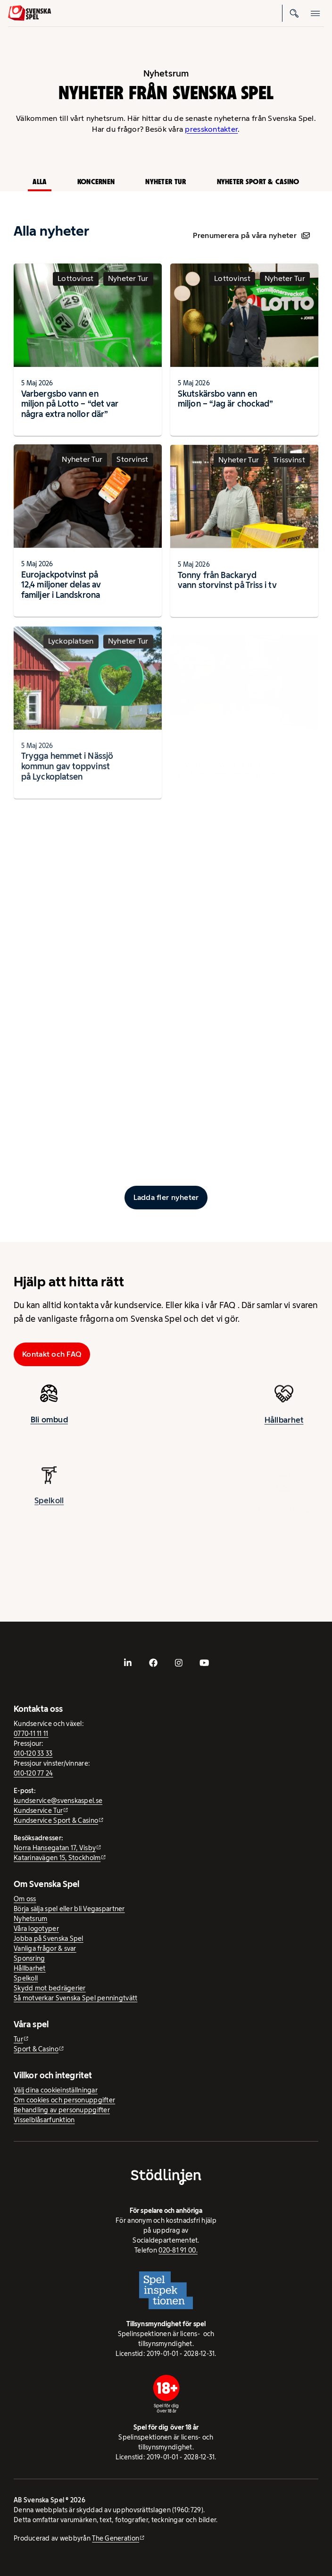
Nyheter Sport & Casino (258, 181)
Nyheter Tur (165, 181)
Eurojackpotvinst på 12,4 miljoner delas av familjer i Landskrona (61, 593)
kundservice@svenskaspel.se (58, 1800)
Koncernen (96, 181)
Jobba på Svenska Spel (48, 1938)
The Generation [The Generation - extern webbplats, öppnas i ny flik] (115, 2538)
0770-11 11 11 (31, 1733)
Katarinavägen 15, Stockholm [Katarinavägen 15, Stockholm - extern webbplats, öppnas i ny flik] (57, 1857)
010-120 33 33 (33, 1753)
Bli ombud (49, 1428)
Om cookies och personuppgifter (64, 2100)
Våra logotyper (36, 1928)
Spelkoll (26, 1978)
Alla (39, 181)
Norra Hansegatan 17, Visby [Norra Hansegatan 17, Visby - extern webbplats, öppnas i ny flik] (55, 1848)
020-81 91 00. (178, 2250)
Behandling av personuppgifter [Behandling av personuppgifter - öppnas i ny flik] (62, 2110)
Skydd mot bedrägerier (50, 1988)
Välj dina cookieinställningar (56, 2090)
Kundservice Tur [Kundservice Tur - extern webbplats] (38, 1810)
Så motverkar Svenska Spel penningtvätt (75, 1998)
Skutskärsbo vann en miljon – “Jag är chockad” (225, 398)
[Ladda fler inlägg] (165, 1197)
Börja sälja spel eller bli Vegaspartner (69, 1908)
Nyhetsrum (30, 1918)
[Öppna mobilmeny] (315, 13)
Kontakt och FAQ (52, 1354)
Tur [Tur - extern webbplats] (18, 2039)
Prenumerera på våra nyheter (251, 235)
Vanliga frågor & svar (45, 1948)
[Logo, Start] (29, 13)
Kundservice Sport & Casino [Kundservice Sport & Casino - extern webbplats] (56, 1820)
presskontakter (211, 129)
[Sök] (294, 13)
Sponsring (29, 1958)
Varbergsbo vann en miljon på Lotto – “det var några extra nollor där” (69, 404)
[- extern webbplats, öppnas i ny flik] (127, 1662)
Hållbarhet (30, 1968)
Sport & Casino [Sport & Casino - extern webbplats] (36, 2049)
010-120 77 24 (33, 1773)
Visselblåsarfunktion (44, 2120)
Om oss (25, 1899)
